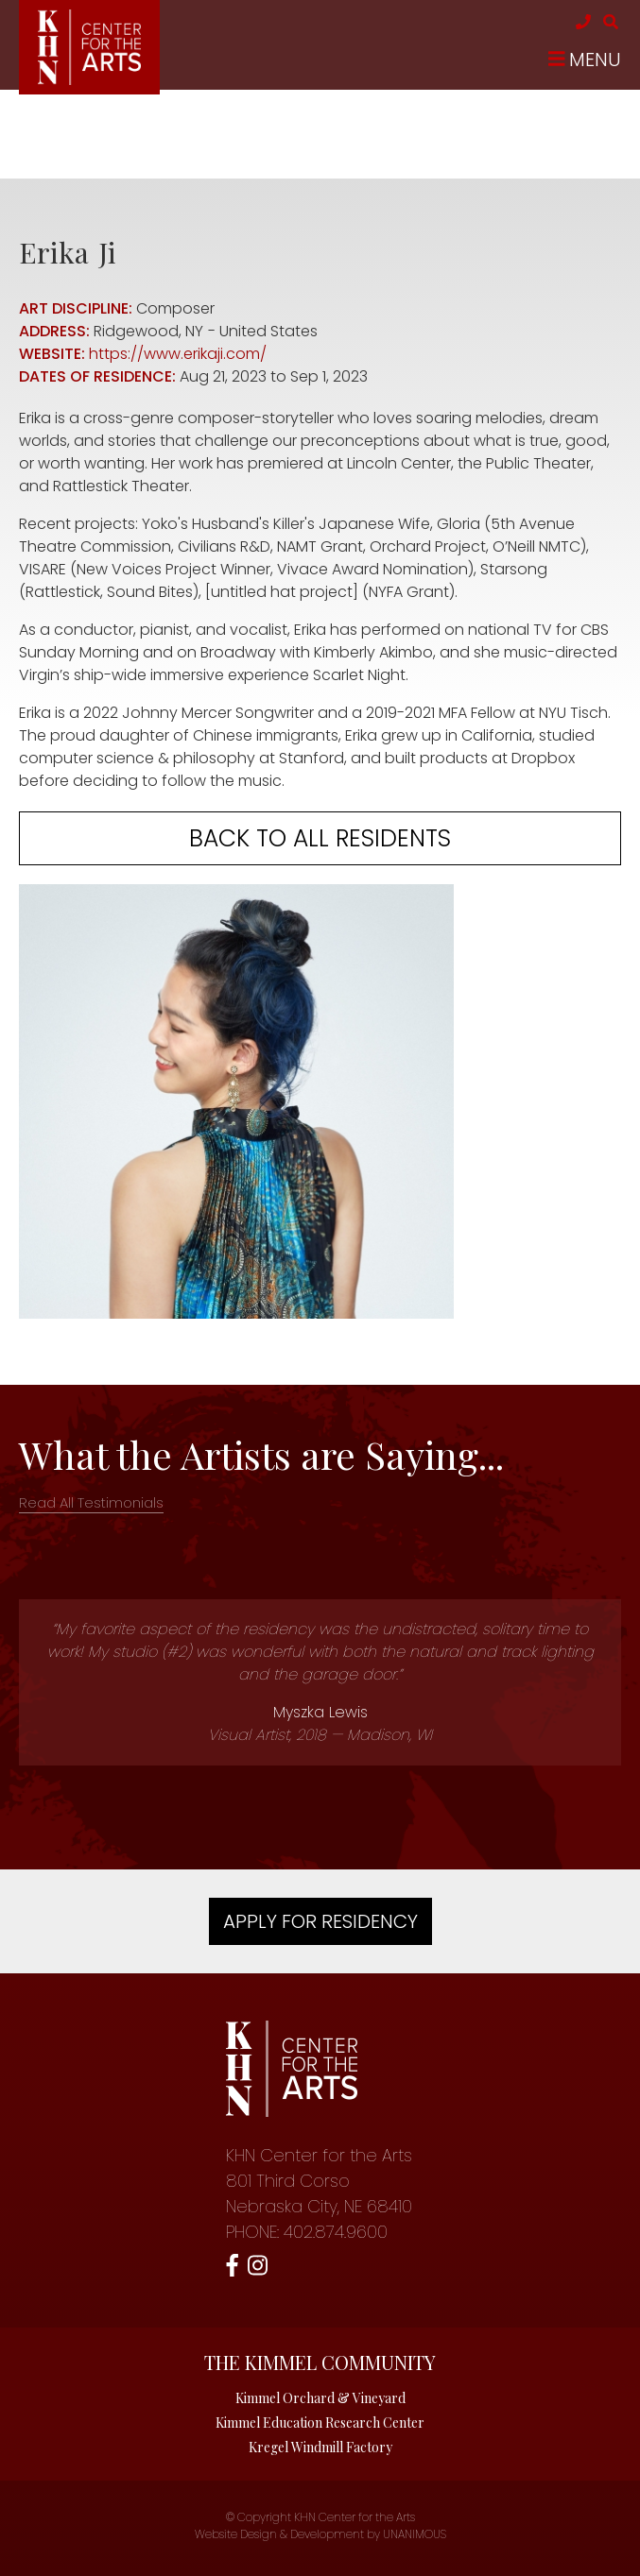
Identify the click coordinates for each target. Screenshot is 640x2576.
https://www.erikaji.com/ (178, 354)
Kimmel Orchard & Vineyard (320, 2398)
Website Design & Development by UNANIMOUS (320, 2534)
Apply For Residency (320, 1921)
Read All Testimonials (91, 1502)
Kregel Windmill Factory (320, 2447)
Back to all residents (320, 838)
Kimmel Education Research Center (320, 2422)
